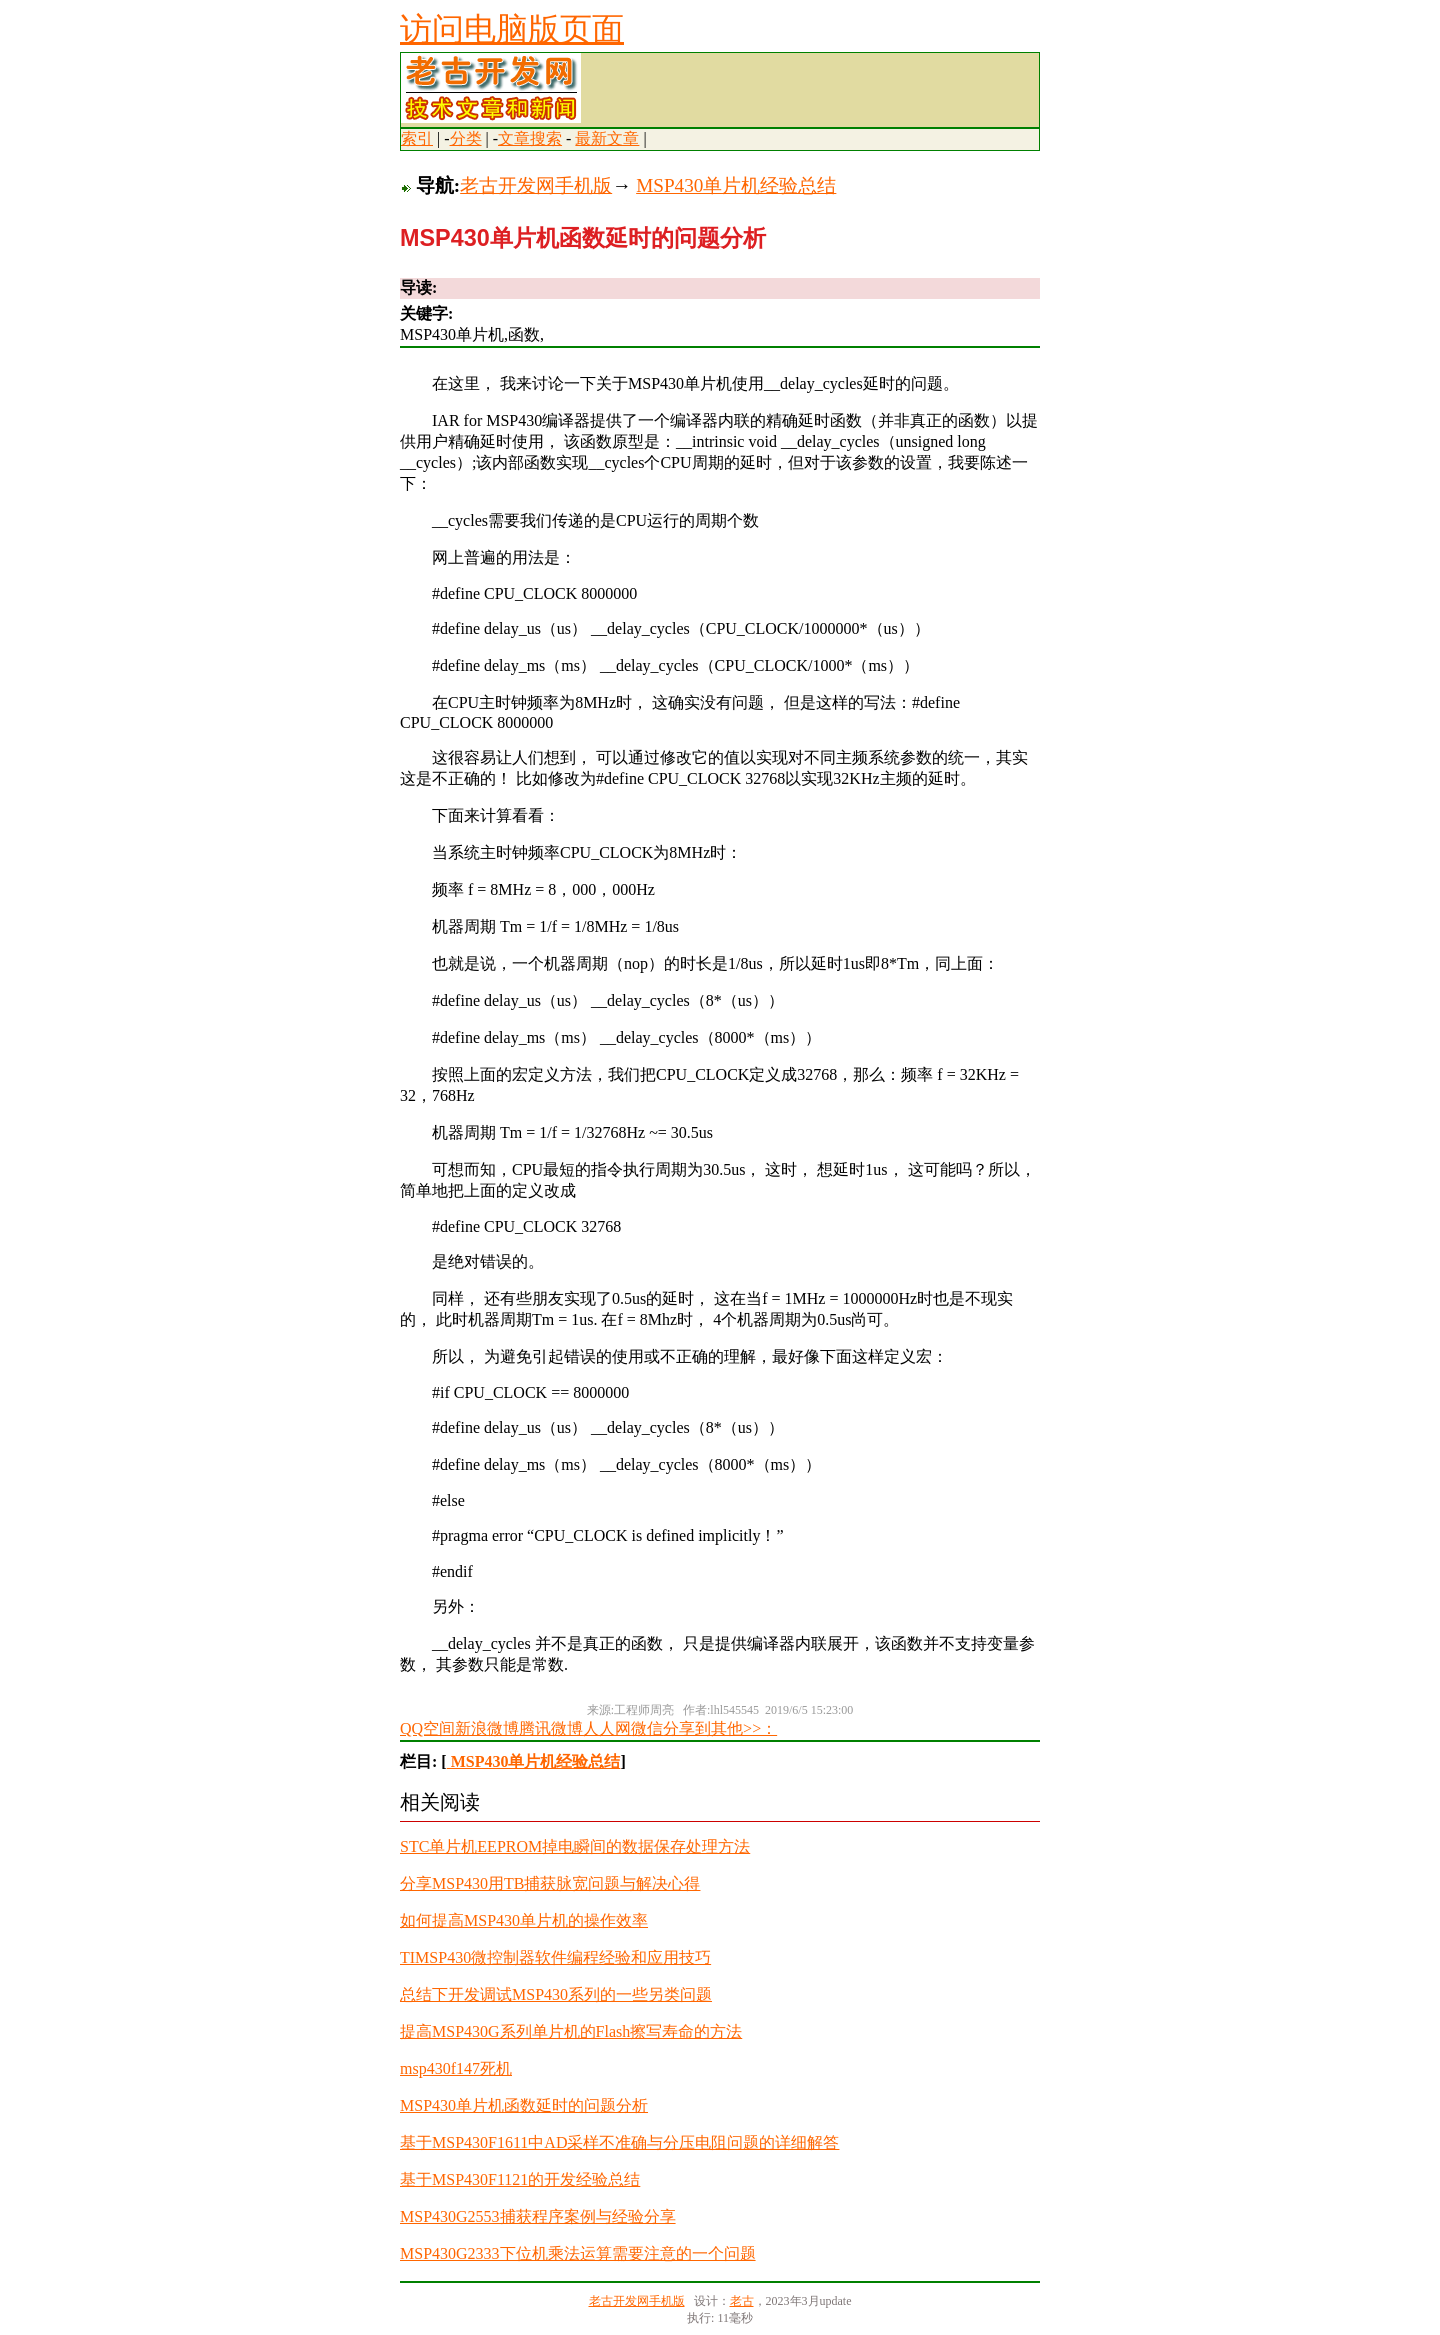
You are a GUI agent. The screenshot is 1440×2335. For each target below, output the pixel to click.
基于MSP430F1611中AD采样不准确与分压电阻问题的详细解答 (619, 2142)
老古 (742, 2301)
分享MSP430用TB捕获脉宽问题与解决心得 (550, 1883)
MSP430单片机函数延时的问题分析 (524, 2105)
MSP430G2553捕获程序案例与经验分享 (538, 2216)
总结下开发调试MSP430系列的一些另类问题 (556, 1994)
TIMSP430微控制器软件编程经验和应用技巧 (555, 1957)
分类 (466, 138)
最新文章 (607, 138)
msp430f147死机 (456, 2068)
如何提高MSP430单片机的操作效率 (524, 1920)
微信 (647, 1728)
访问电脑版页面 (512, 29)
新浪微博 (487, 1728)
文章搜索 (530, 138)
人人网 (607, 1728)
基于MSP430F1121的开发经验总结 (520, 2179)
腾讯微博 (551, 1728)
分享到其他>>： (720, 1728)
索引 (417, 138)
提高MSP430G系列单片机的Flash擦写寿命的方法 (571, 2031)
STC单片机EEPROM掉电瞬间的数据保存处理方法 (575, 1846)
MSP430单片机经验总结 (736, 185)
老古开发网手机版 (536, 185)
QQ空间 (427, 1728)
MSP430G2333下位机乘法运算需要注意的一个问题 (578, 2253)
